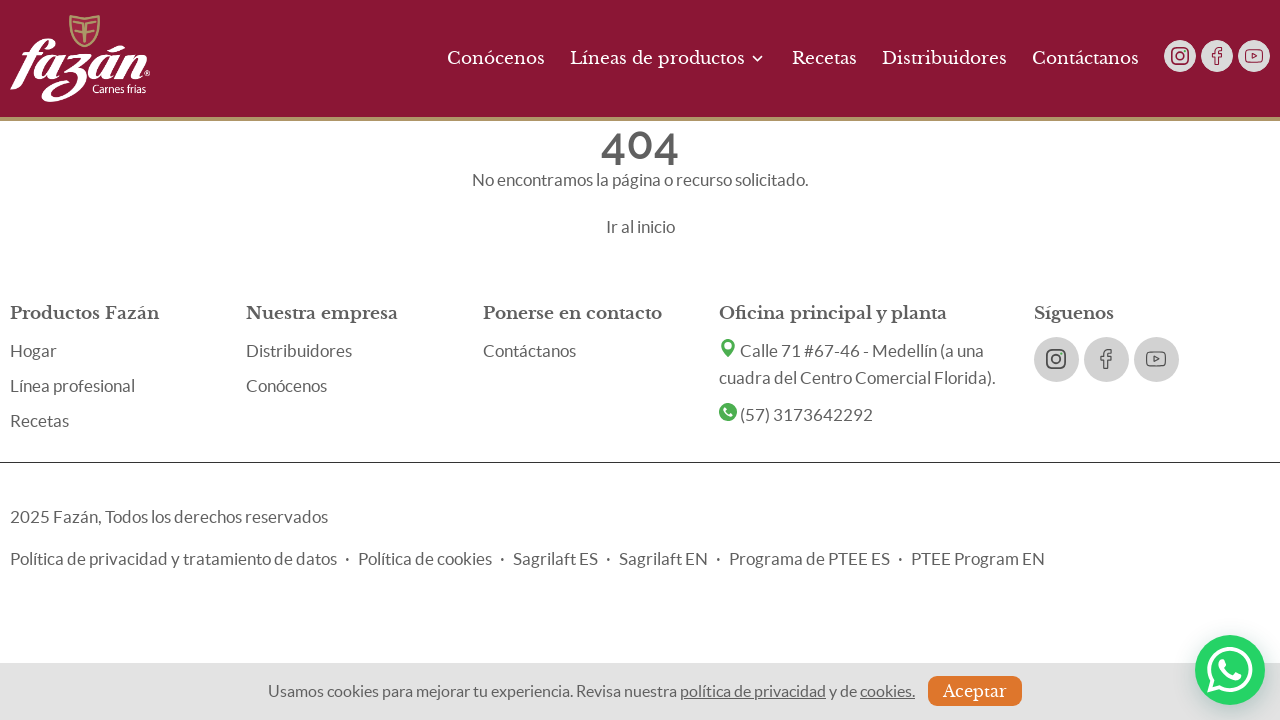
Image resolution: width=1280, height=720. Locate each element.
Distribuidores (944, 58)
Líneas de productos (668, 58)
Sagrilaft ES (555, 558)
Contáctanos (1085, 58)
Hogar (33, 350)
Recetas (824, 58)
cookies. (887, 691)
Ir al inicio (640, 226)
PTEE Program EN (978, 558)
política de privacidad (753, 691)
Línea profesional (72, 385)
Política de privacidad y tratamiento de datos (173, 558)
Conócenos (496, 58)
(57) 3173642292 (796, 414)
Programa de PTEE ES (809, 558)
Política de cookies (425, 558)
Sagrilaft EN (663, 558)
